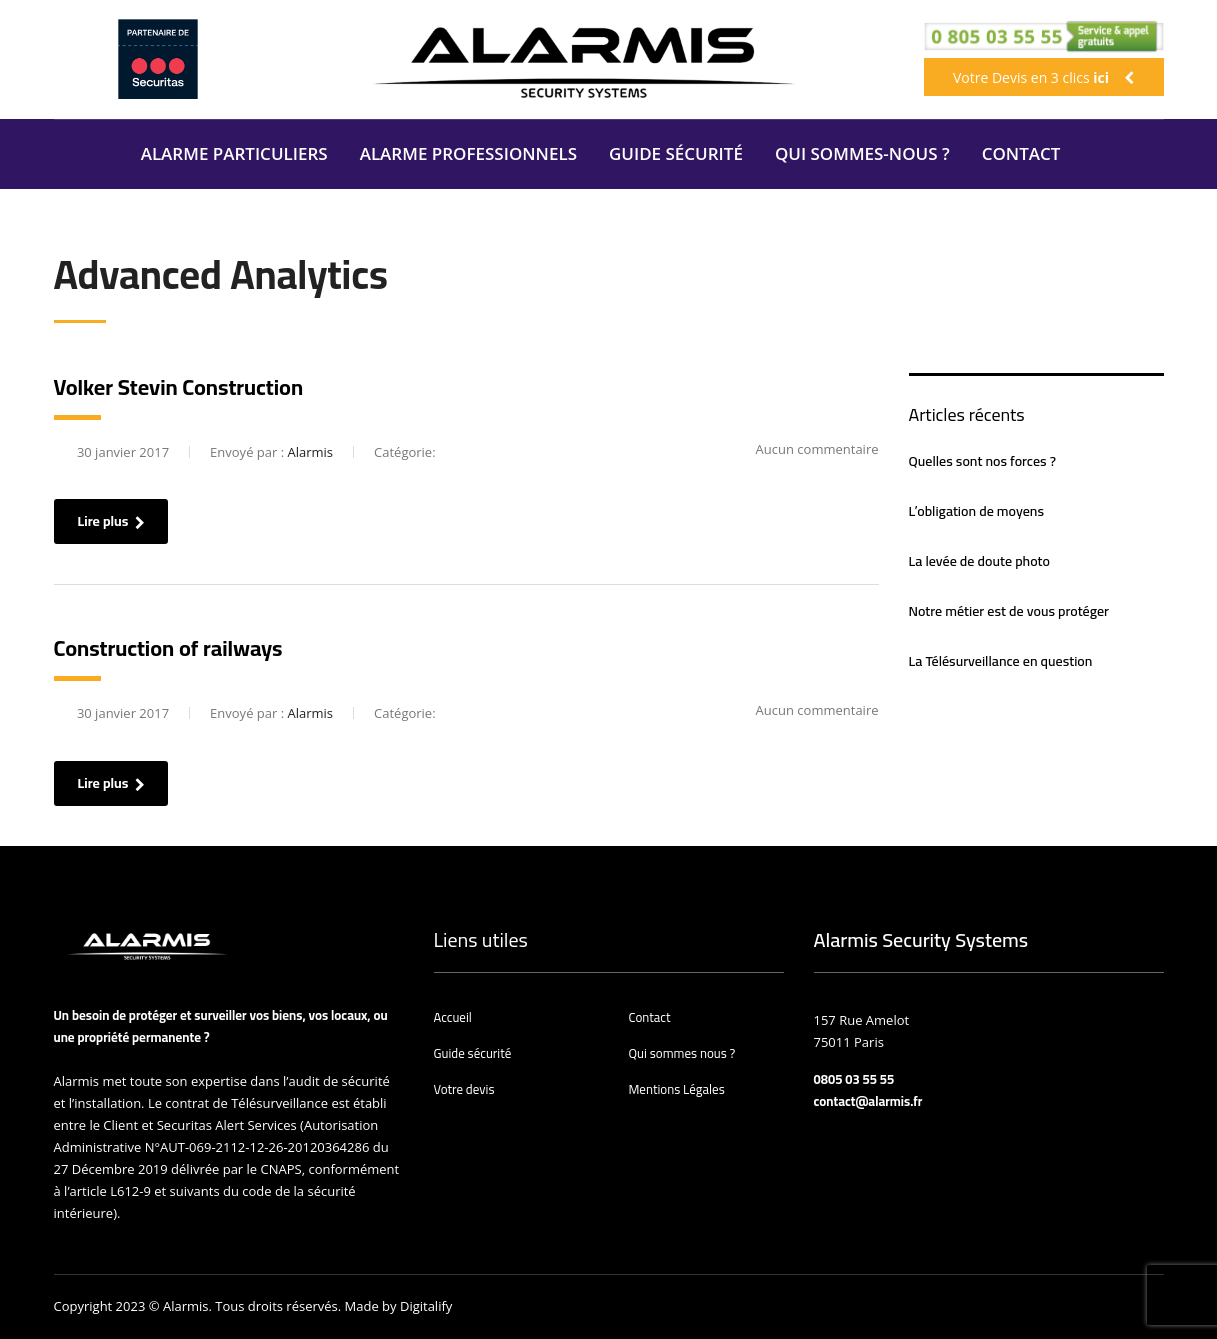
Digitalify (426, 1306)
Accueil (453, 1017)
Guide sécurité (473, 1053)
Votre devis (464, 1089)
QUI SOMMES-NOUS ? (862, 153)
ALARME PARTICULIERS (234, 153)
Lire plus (111, 521)
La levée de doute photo (980, 561)
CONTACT (1021, 153)
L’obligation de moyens (976, 511)
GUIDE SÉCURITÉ (676, 153)
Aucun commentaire (805, 449)
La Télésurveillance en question (1001, 661)
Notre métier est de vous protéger (1009, 611)
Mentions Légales (677, 1089)
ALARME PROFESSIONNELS (468, 153)
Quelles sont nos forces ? (982, 461)
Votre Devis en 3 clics (1043, 77)
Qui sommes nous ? (682, 1053)
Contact (650, 1017)
